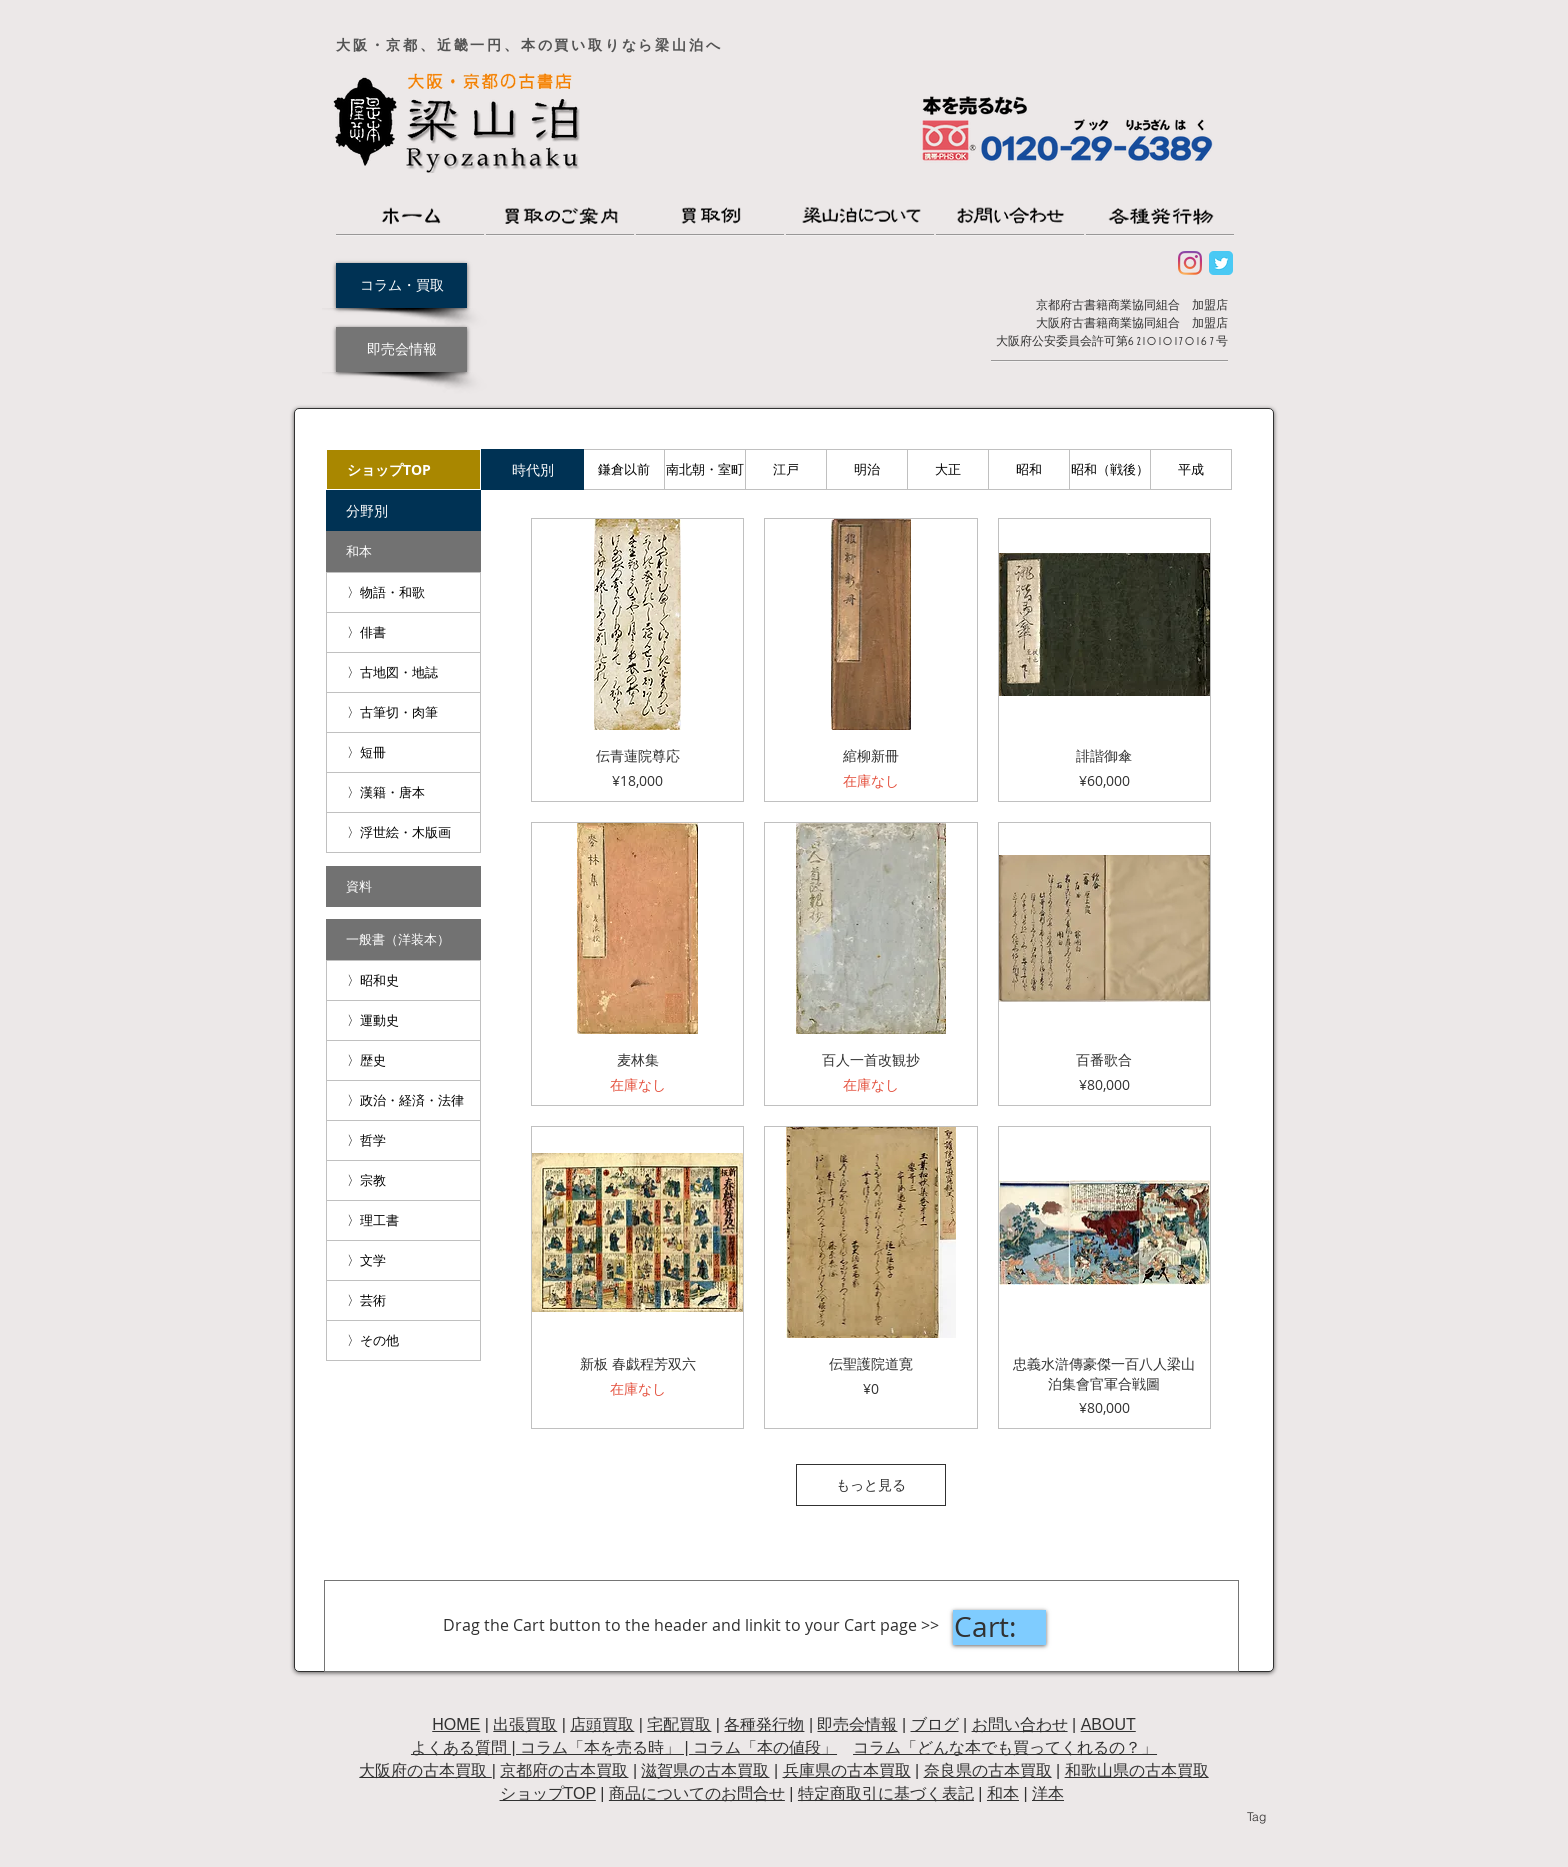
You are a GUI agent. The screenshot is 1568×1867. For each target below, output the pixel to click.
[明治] (867, 469)
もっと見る (871, 1484)
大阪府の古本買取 (425, 1770)
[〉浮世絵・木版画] (403, 832)
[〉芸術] (403, 1300)
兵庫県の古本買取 (847, 1770)
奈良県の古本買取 (988, 1770)
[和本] (403, 551)
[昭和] (1029, 469)
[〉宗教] (403, 1180)
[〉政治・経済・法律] (403, 1100)
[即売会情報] (401, 349)
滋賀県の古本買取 (705, 1770)
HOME (456, 1724)
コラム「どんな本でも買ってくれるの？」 (1005, 1747)
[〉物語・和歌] (403, 592)
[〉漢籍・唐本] (403, 792)
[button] (403, 510)
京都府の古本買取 (564, 1770)
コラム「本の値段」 (765, 1747)
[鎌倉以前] (624, 469)
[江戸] (786, 469)
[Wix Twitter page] (1221, 263)
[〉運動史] (403, 1020)
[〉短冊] (403, 752)
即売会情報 (857, 1724)
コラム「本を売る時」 (600, 1747)
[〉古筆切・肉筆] (403, 712)
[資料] (403, 886)
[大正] (948, 469)
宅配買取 (679, 1724)
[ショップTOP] (403, 469)
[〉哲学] (403, 1140)
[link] (999, 1627)
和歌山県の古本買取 (1137, 1770)
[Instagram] (1190, 263)
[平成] (1191, 469)
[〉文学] (403, 1260)
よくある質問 (459, 1747)
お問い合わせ (1020, 1724)
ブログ (935, 1724)
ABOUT (1108, 1724)
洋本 (1048, 1793)
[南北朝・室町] (705, 469)
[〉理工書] (403, 1220)
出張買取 (525, 1724)
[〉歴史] (403, 1060)
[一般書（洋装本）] (403, 939)
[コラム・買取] (401, 285)
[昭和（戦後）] (1110, 469)
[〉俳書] (403, 632)
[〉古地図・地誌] (403, 672)
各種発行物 (764, 1724)
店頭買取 (602, 1724)
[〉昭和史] (403, 980)
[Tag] (1256, 1816)
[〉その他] (403, 1340)
